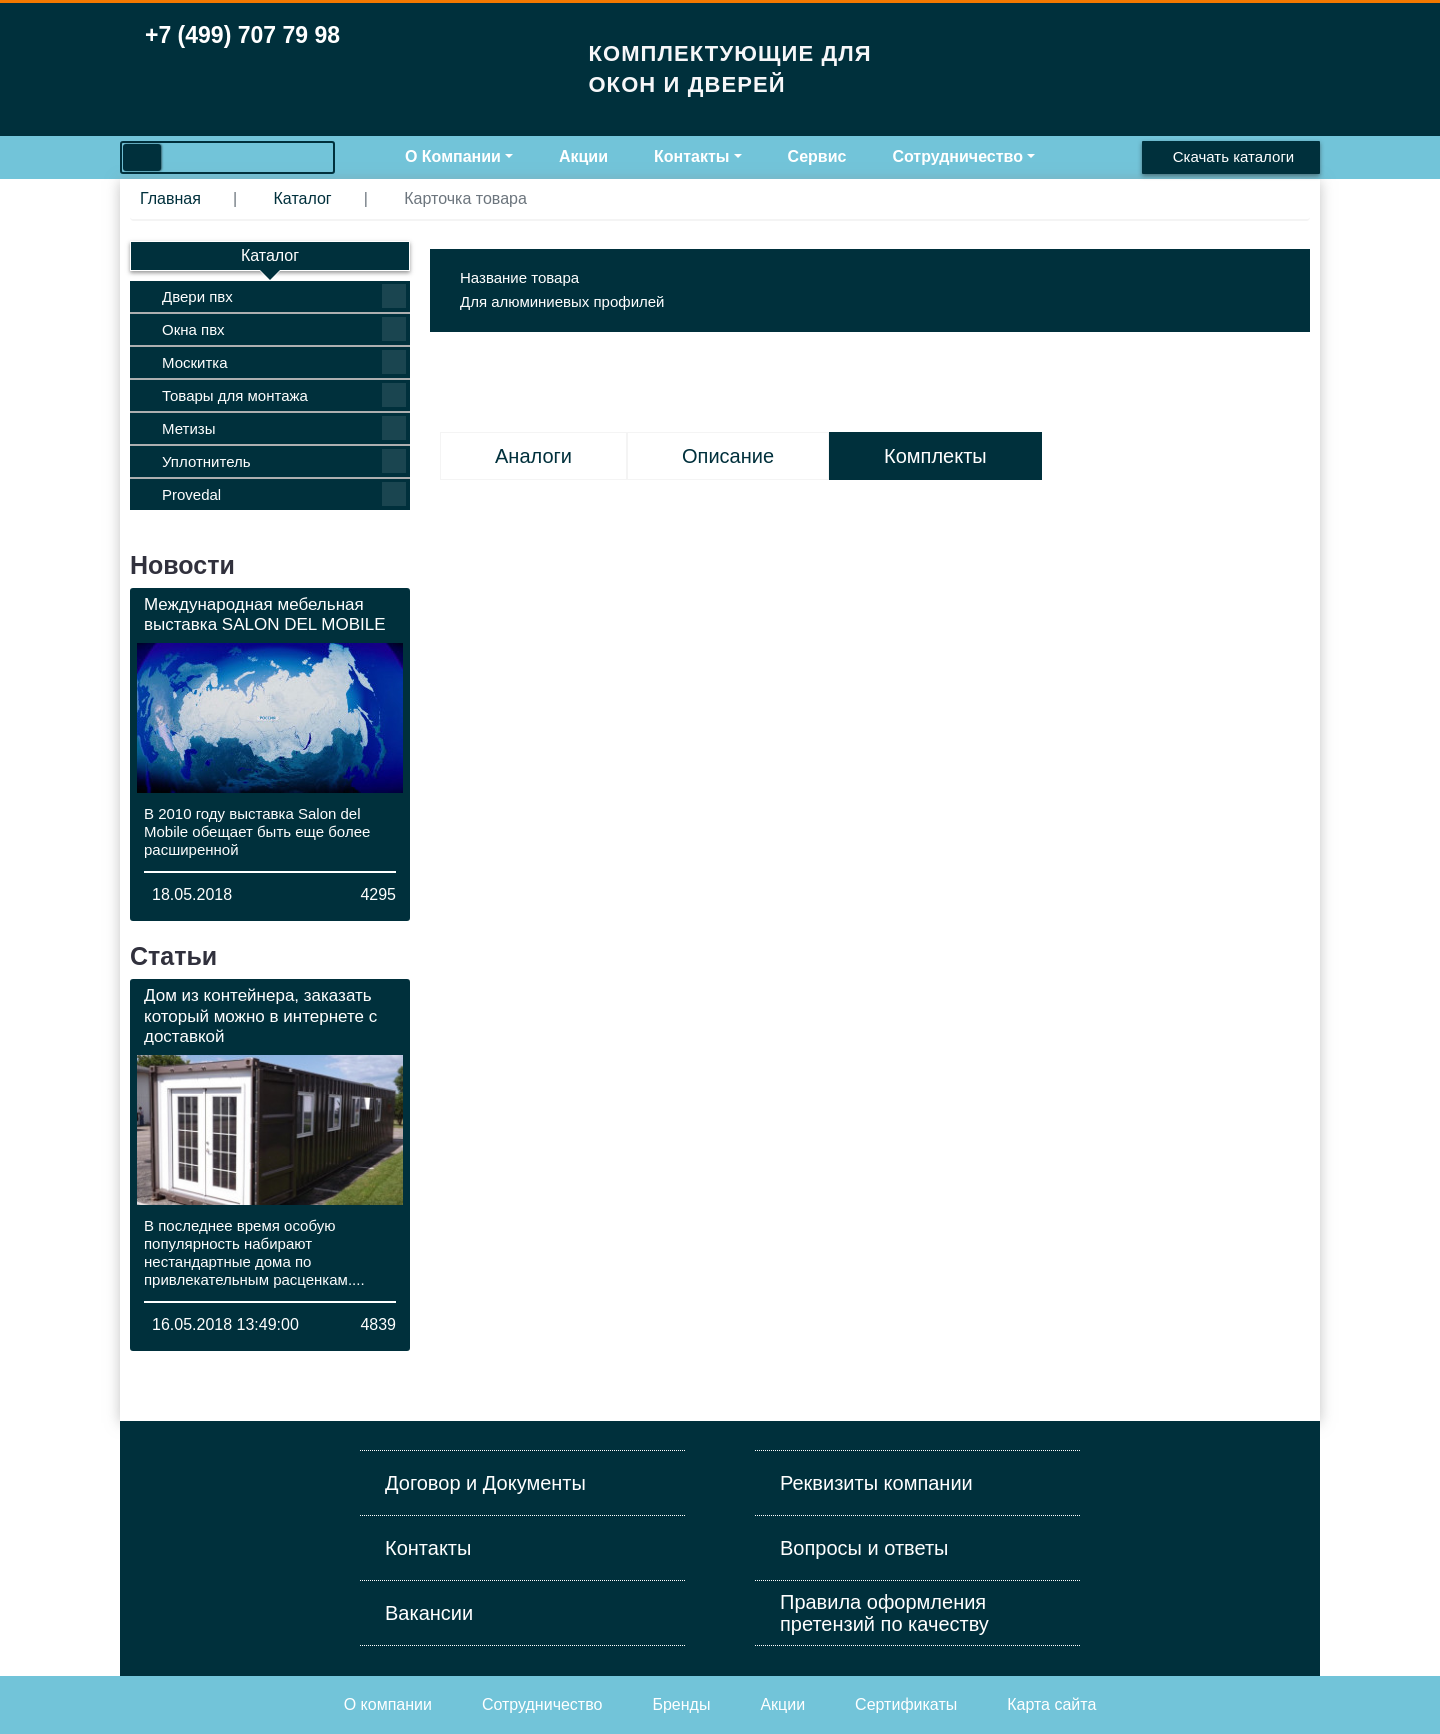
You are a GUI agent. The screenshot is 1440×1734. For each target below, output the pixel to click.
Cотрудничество (542, 1704)
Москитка (284, 362)
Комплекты (935, 456)
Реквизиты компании (876, 1483)
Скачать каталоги (1233, 156)
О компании (388, 1704)
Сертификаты (906, 1704)
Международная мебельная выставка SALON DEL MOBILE (265, 614)
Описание (728, 456)
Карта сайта (1051, 1704)
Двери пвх (284, 296)
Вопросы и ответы (864, 1548)
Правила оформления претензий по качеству (884, 1613)
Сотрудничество (957, 156)
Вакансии (429, 1613)
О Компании (453, 156)
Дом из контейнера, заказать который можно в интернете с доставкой (260, 1016)
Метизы (284, 428)
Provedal (284, 494)
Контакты (691, 156)
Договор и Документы (485, 1483)
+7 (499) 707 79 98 (242, 35)
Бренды (681, 1704)
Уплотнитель (284, 461)
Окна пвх (284, 329)
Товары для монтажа (284, 395)
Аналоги (533, 456)
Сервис (817, 156)
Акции (583, 156)
